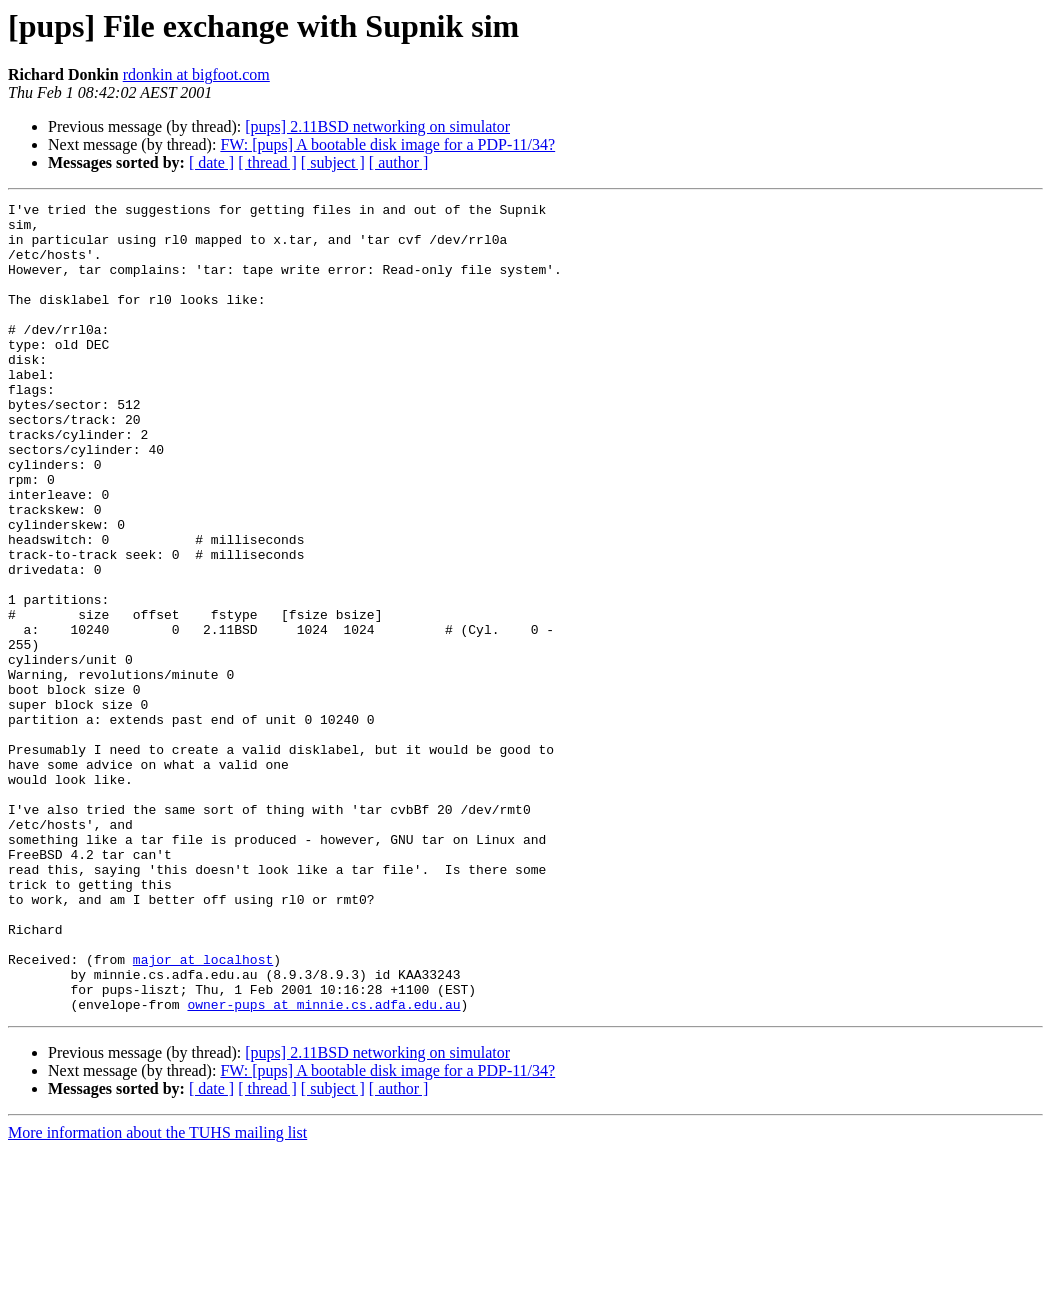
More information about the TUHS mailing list (157, 1294)
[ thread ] (267, 162)
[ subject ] (333, 162)
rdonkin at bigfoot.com (196, 74)
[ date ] (211, 162)
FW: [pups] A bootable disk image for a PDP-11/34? (387, 144)
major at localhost (203, 1112)
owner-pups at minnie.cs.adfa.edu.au (323, 1166)
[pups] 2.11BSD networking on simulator (377, 126)
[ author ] (399, 162)
